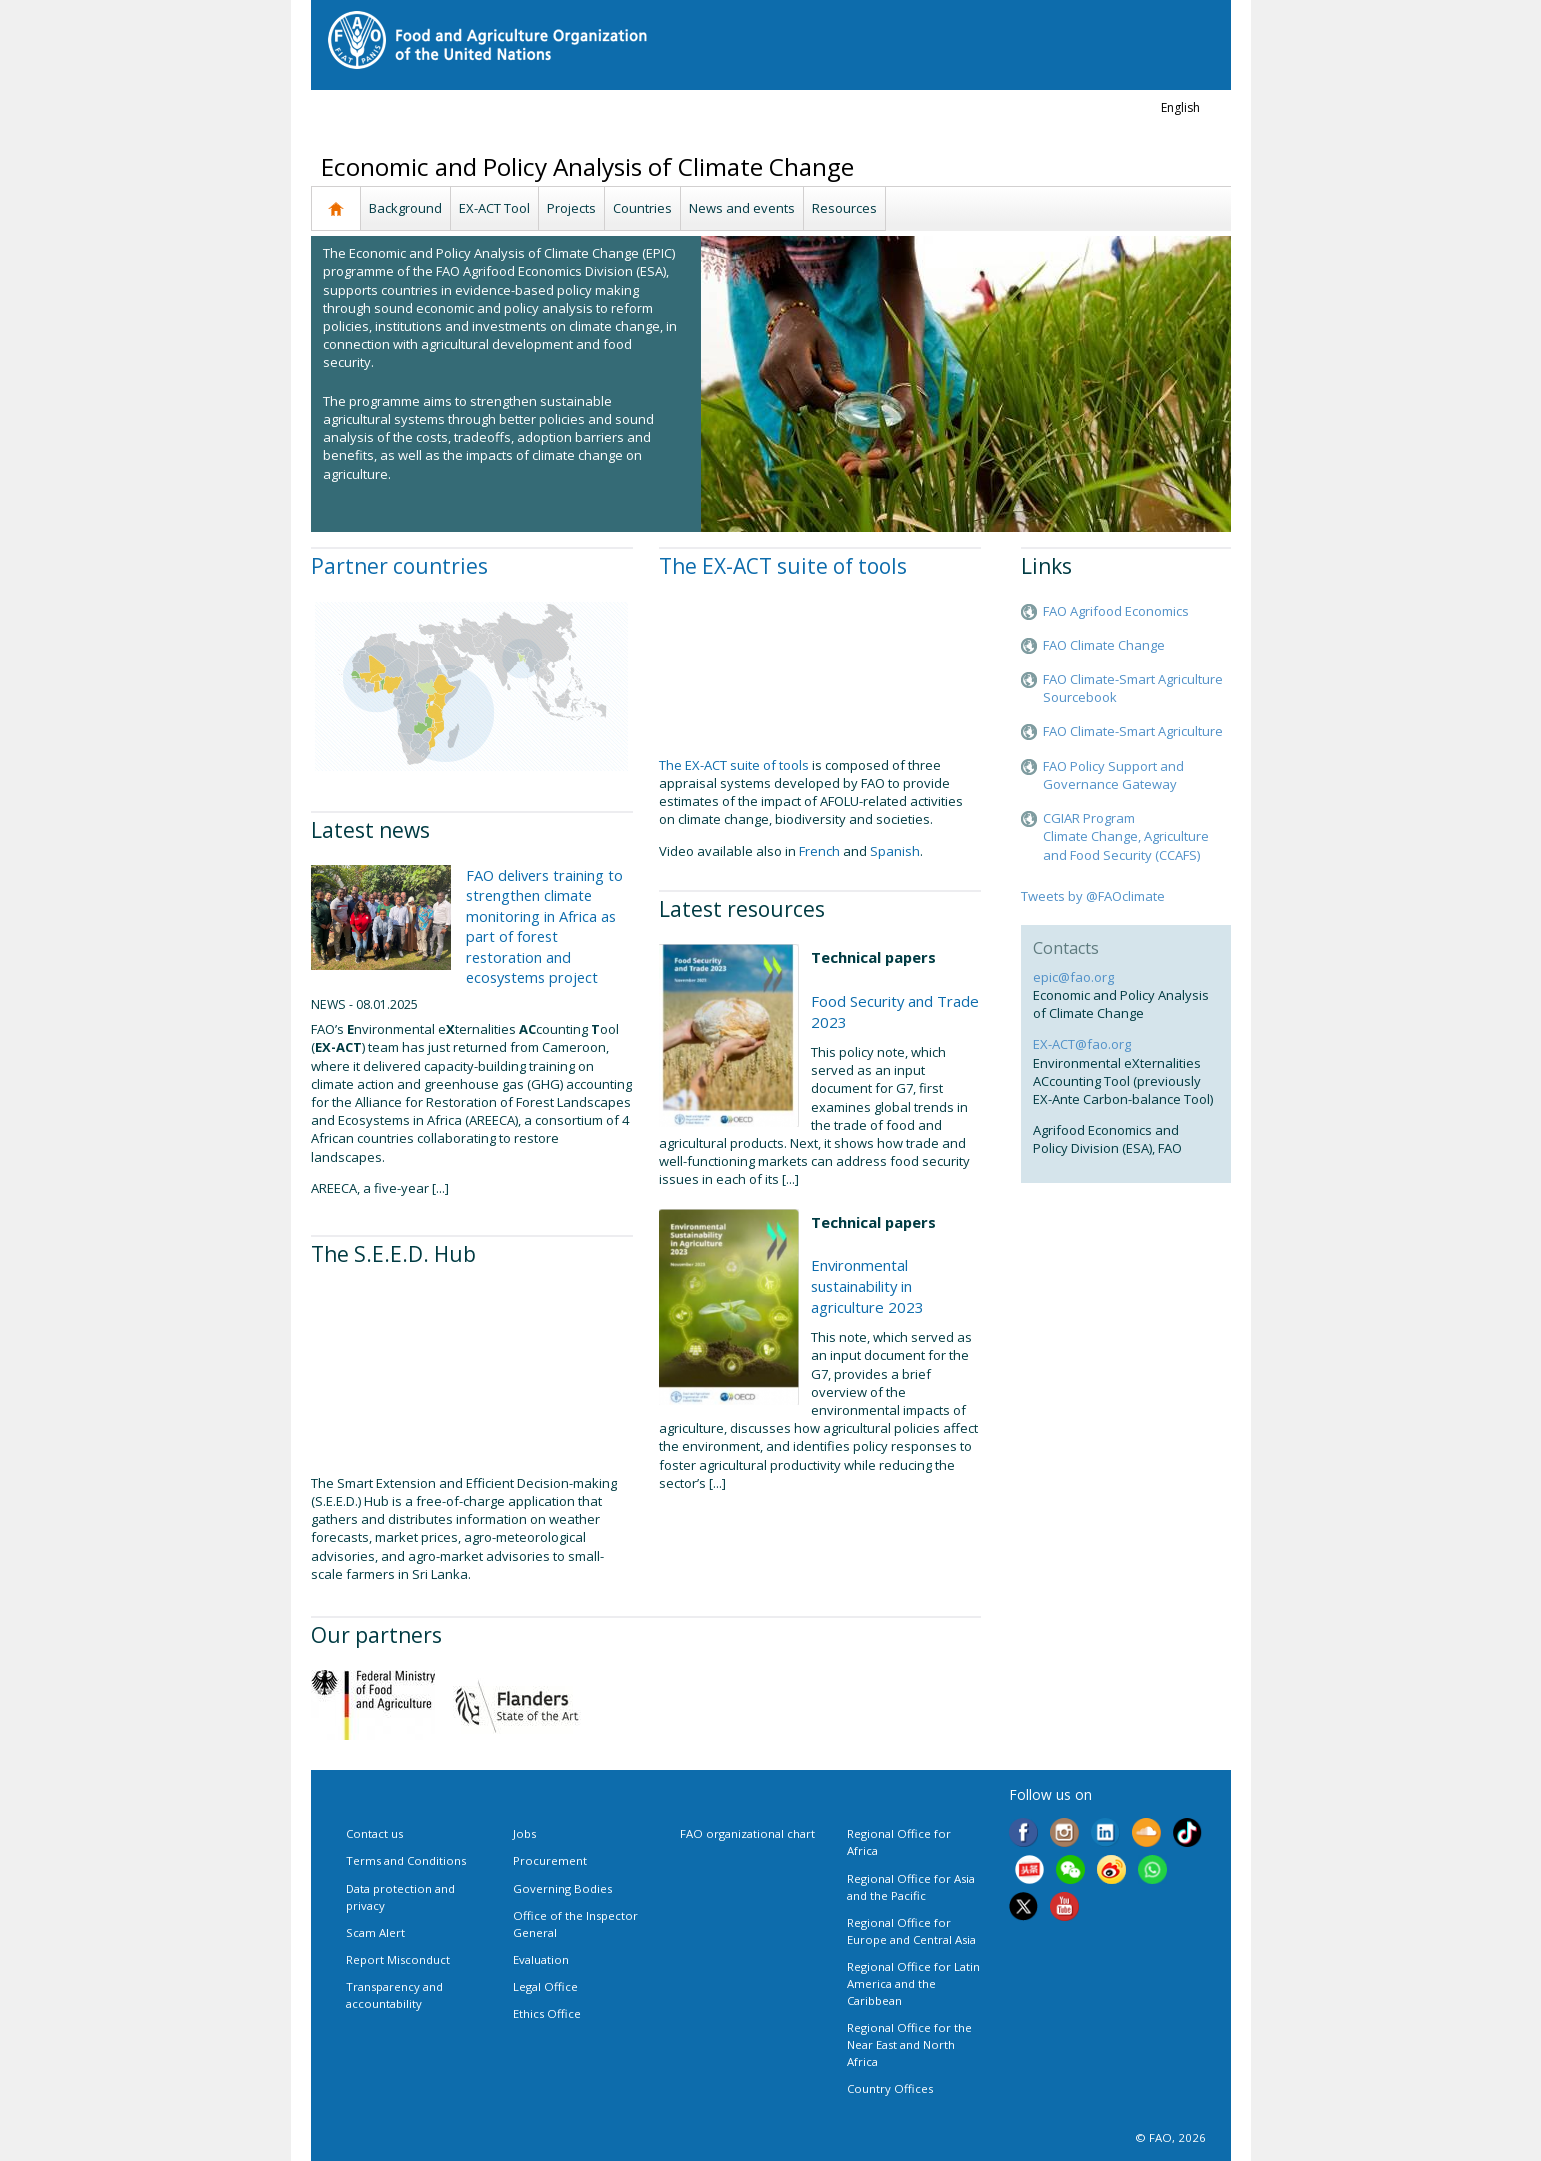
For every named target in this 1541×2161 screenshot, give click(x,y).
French (819, 851)
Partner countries (399, 566)
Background (405, 208)
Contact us (374, 1833)
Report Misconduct (398, 1959)
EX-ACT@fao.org (1082, 1044)
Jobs (524, 1833)
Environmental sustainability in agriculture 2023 (867, 1286)
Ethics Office (547, 2013)
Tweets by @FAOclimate (1093, 896)
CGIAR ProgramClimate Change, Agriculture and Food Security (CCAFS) (1126, 836)
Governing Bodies (562, 1888)
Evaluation (541, 1959)
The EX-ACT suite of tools (783, 566)
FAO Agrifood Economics (1116, 611)
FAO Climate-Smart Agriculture (1133, 731)
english (1180, 107)
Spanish (895, 851)
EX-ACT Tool (494, 208)
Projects (571, 208)
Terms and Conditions (406, 1860)
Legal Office (545, 1986)
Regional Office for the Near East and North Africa (909, 2044)
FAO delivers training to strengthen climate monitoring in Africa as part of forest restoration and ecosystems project (544, 926)
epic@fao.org (1073, 977)
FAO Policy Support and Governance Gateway (1113, 775)
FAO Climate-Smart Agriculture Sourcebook (1133, 688)
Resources (844, 208)
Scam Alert (375, 1932)
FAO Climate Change (1104, 645)
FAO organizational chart (747, 1833)
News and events (742, 208)
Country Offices (890, 2088)
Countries (642, 208)
